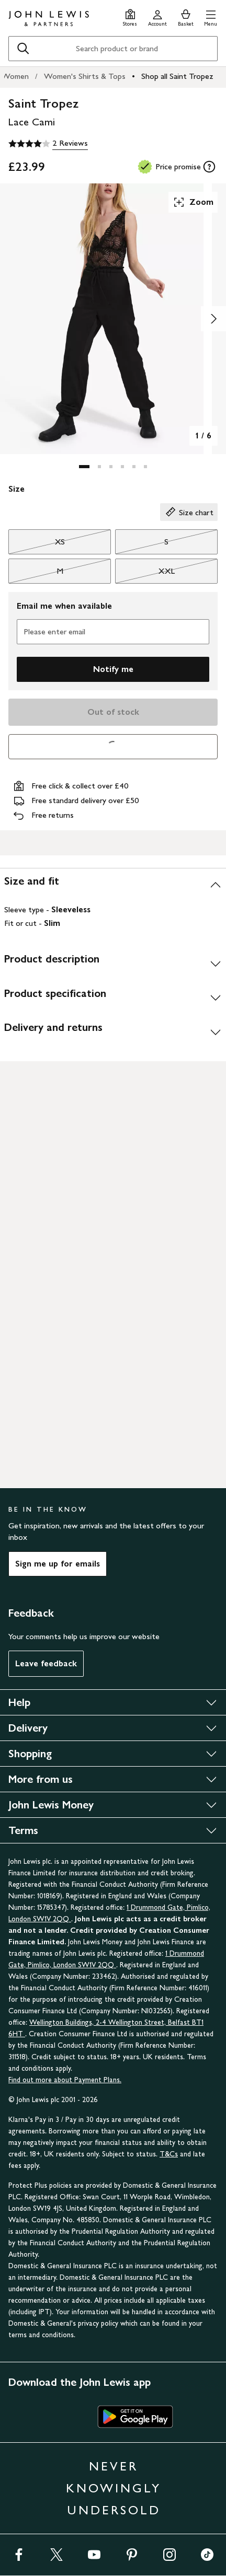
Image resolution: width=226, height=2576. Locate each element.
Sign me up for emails (57, 1564)
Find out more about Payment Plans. (64, 2079)
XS (36, 544)
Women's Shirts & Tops (85, 76)
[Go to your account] (157, 16)
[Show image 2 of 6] (213, 318)
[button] (210, 16)
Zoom (193, 202)
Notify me (113, 669)
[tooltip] (209, 166)
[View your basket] (186, 16)
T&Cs (169, 2154)
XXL (145, 574)
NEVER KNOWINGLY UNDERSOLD (113, 2487)
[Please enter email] (113, 631)
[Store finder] (130, 16)
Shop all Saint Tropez (177, 76)
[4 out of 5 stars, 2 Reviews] (48, 143)
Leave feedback (46, 1663)
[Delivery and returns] (113, 1031)
